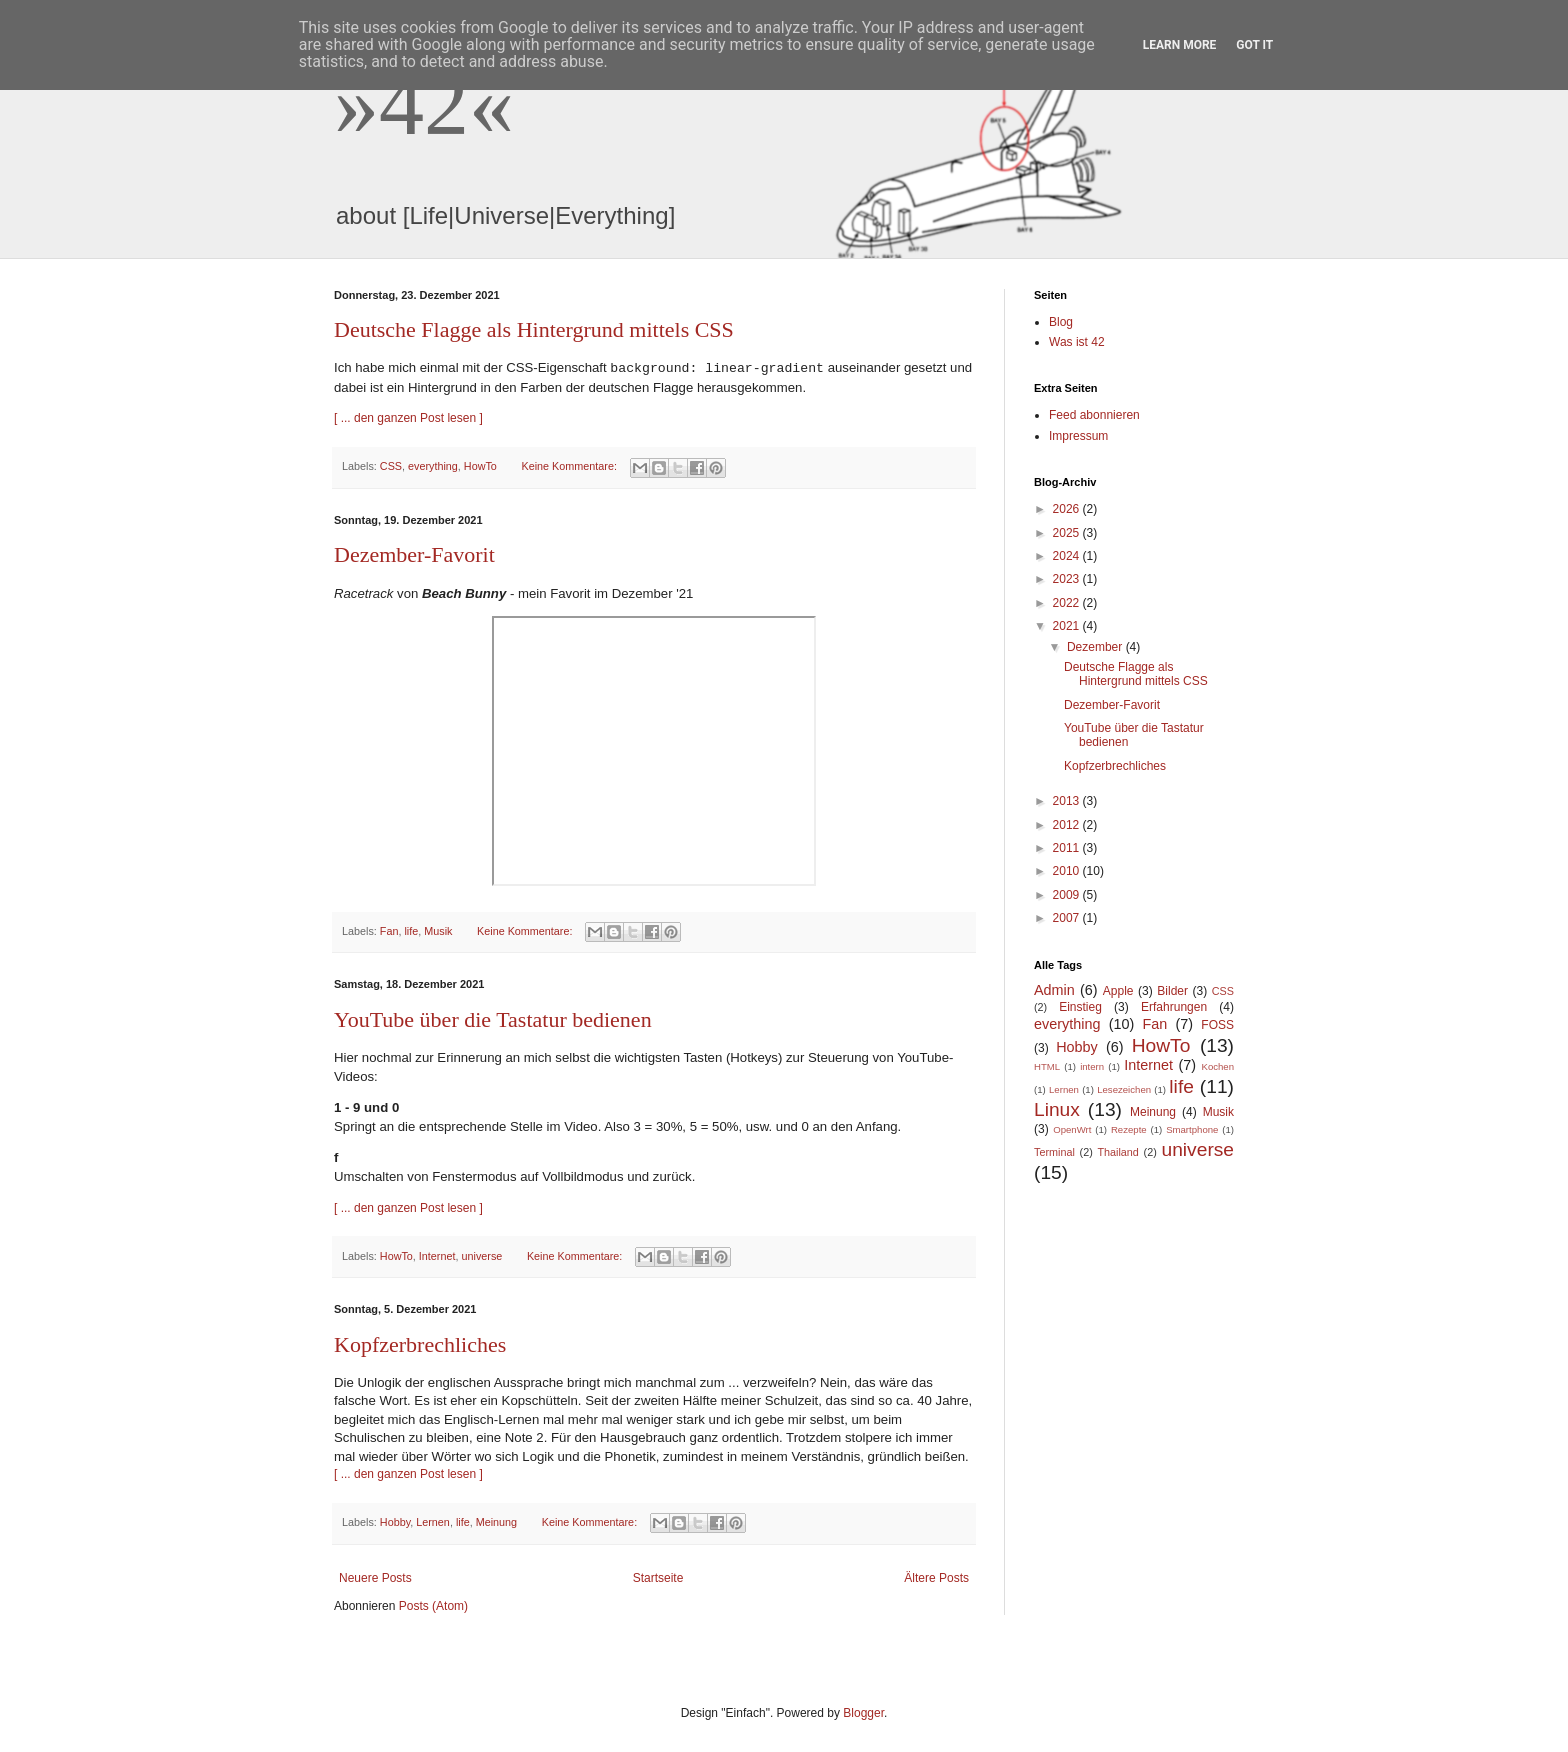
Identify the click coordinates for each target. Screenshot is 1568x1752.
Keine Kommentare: (570, 466)
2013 (1068, 801)
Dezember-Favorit (414, 554)
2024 (1068, 556)
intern (1092, 1066)
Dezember (1096, 647)
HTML (1047, 1066)
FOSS (1217, 1025)
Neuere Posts (375, 1578)
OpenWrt (1072, 1129)
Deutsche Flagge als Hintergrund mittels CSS (534, 329)
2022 (1068, 603)
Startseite (658, 1578)
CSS (391, 466)
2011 (1068, 848)
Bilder (1172, 991)
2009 (1068, 895)
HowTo (480, 466)
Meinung (496, 1522)
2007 (1068, 918)
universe (481, 1256)
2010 (1068, 871)
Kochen (1218, 1066)
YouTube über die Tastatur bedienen (493, 1019)
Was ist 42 (1077, 342)
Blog (1061, 322)
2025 (1068, 533)
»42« (424, 103)
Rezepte (1129, 1129)
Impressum (1078, 436)
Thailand (1117, 1152)
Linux (1057, 1109)
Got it (1254, 45)
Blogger (863, 1713)
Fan (389, 931)
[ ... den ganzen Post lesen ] (408, 418)
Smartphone (1192, 1129)
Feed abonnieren (1094, 415)
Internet (437, 1256)
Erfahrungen (1174, 1007)
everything (433, 466)
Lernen (433, 1522)
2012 (1068, 825)
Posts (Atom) (433, 1606)
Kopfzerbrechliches (420, 1344)
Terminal (1054, 1152)
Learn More (1180, 45)
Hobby (395, 1522)
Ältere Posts (936, 1578)
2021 (1068, 626)
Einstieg (1080, 1007)
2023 (1068, 579)
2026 (1068, 509)
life (411, 931)
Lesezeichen (1124, 1089)
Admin (1054, 990)
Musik (438, 931)
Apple (1118, 991)
